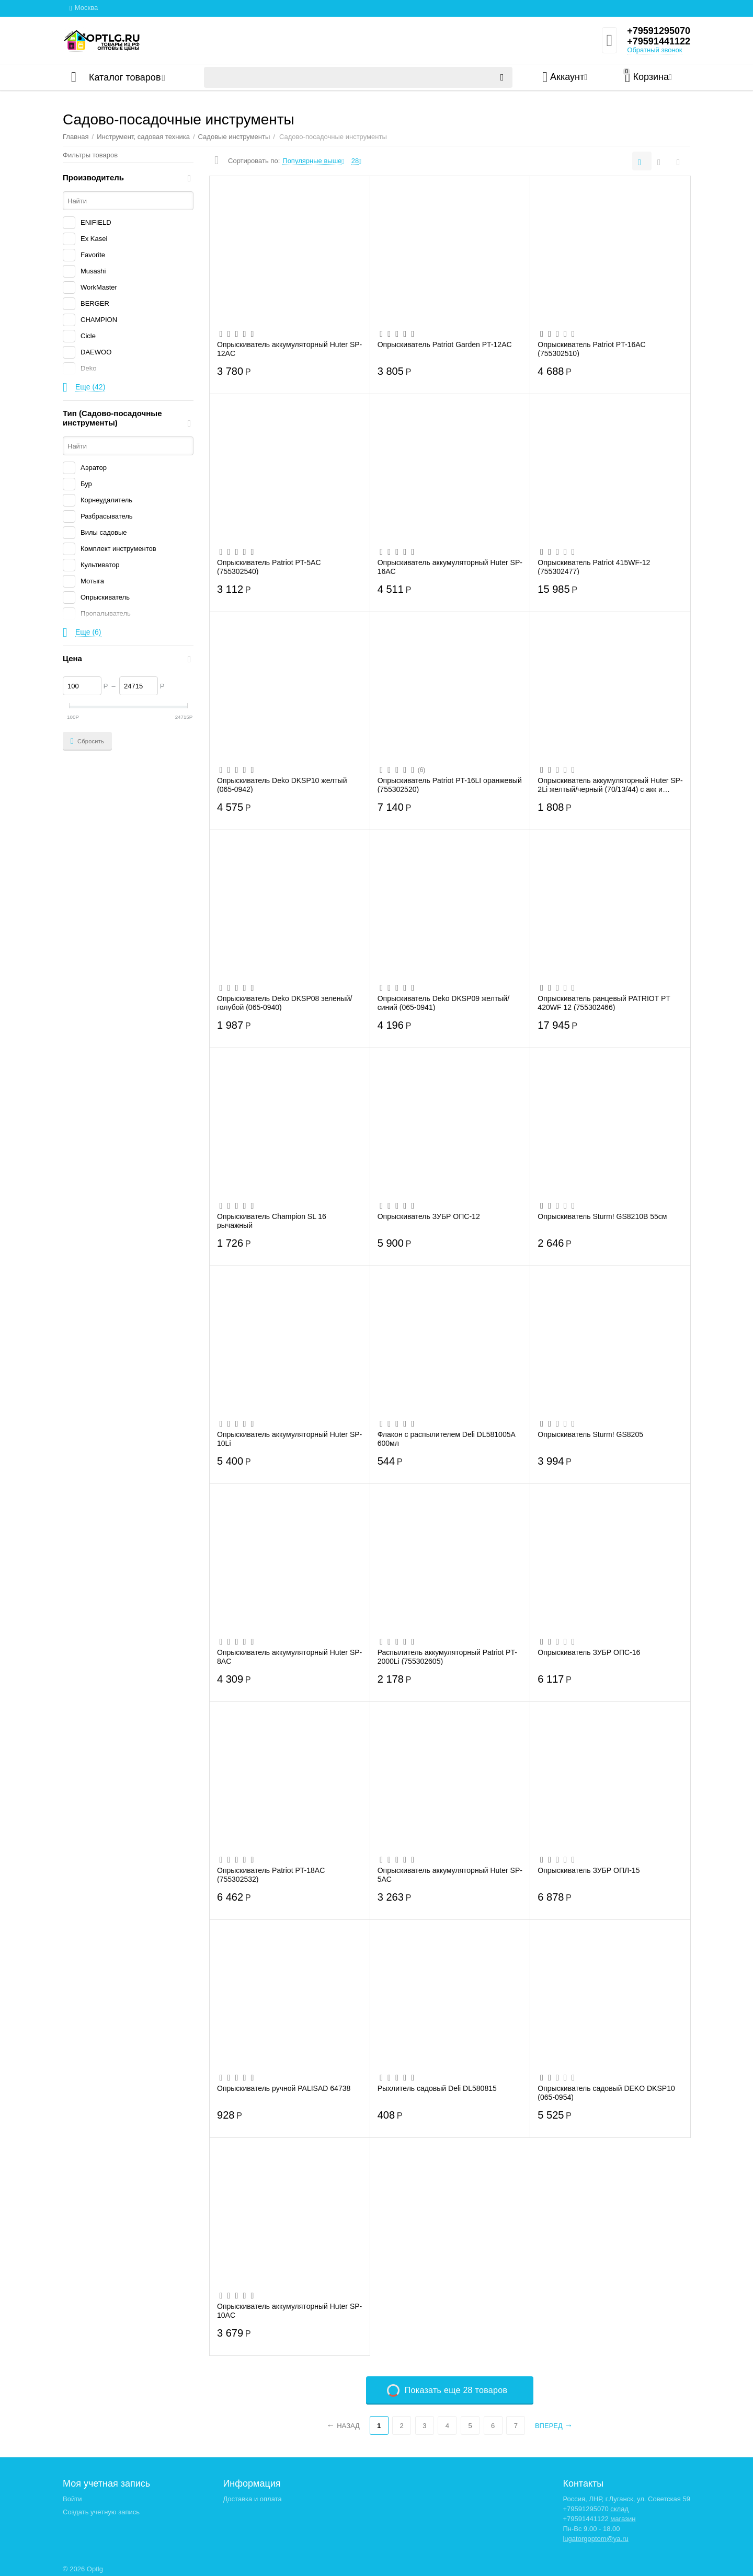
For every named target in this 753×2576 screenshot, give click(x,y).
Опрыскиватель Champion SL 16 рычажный (271, 1220)
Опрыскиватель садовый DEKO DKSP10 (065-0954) (606, 2092)
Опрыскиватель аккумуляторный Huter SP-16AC (450, 566)
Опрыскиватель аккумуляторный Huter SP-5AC (450, 1874)
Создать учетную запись (101, 2512)
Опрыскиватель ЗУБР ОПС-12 (429, 1216)
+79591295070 (658, 31)
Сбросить (87, 741)
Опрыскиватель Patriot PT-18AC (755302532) (271, 1874)
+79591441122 (658, 41)
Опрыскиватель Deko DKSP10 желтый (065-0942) (282, 784)
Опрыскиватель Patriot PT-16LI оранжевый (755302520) (450, 784)
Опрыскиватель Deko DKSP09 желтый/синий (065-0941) (443, 1002)
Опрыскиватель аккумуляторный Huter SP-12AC (289, 348)
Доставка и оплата (252, 2499)
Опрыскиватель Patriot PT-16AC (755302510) (591, 348)
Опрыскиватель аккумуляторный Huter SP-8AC (289, 1656)
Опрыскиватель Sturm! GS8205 (590, 1434)
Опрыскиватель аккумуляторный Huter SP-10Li (289, 1438)
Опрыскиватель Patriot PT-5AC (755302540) (269, 566)
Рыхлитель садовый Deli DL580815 (437, 2088)
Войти (72, 2499)
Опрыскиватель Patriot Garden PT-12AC (445, 344)
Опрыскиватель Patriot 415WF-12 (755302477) (594, 566)
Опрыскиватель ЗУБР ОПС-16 (589, 1652)
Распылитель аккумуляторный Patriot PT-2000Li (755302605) (447, 1656)
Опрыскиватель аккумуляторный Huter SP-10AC (289, 2310)
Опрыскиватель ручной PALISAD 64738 (283, 2088)
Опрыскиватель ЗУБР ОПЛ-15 (589, 1870)
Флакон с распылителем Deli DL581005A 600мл (446, 1438)
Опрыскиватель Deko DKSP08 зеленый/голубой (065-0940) (284, 1002)
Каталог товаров (125, 77)
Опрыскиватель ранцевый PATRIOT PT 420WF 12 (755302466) (604, 1002)
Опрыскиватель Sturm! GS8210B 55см (602, 1216)
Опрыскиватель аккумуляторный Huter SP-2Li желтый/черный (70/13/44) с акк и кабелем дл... (610, 784)
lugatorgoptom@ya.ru (595, 2539)
